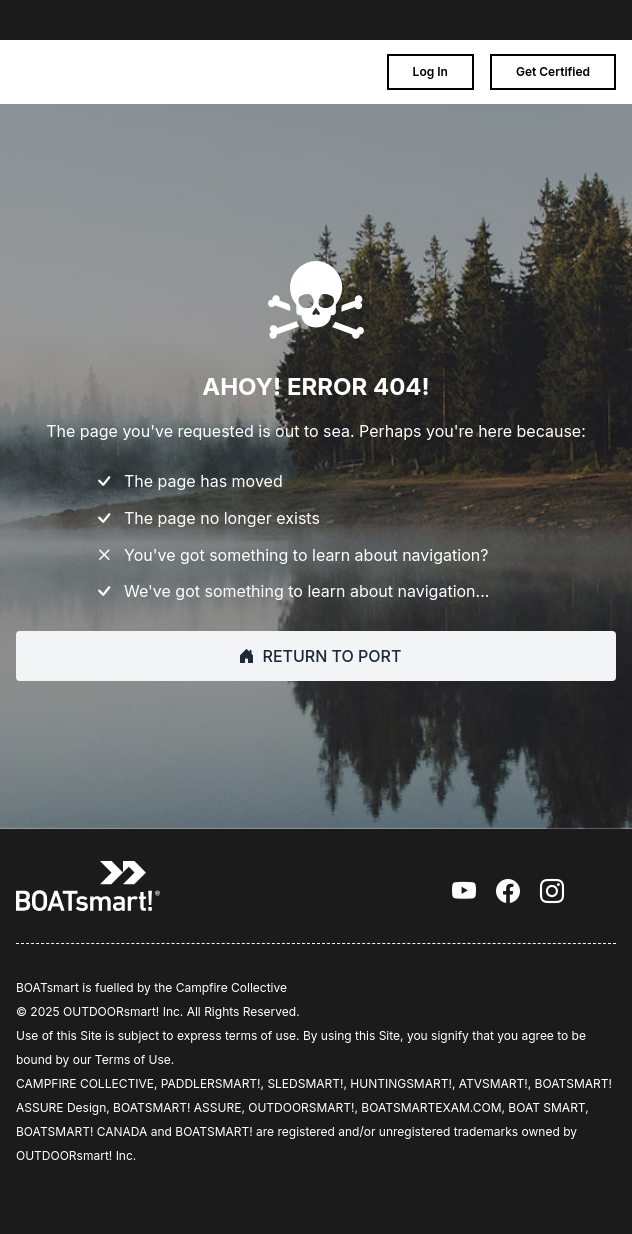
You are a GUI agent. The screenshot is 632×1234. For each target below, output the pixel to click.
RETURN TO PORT (316, 656)
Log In (430, 71)
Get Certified (553, 71)
